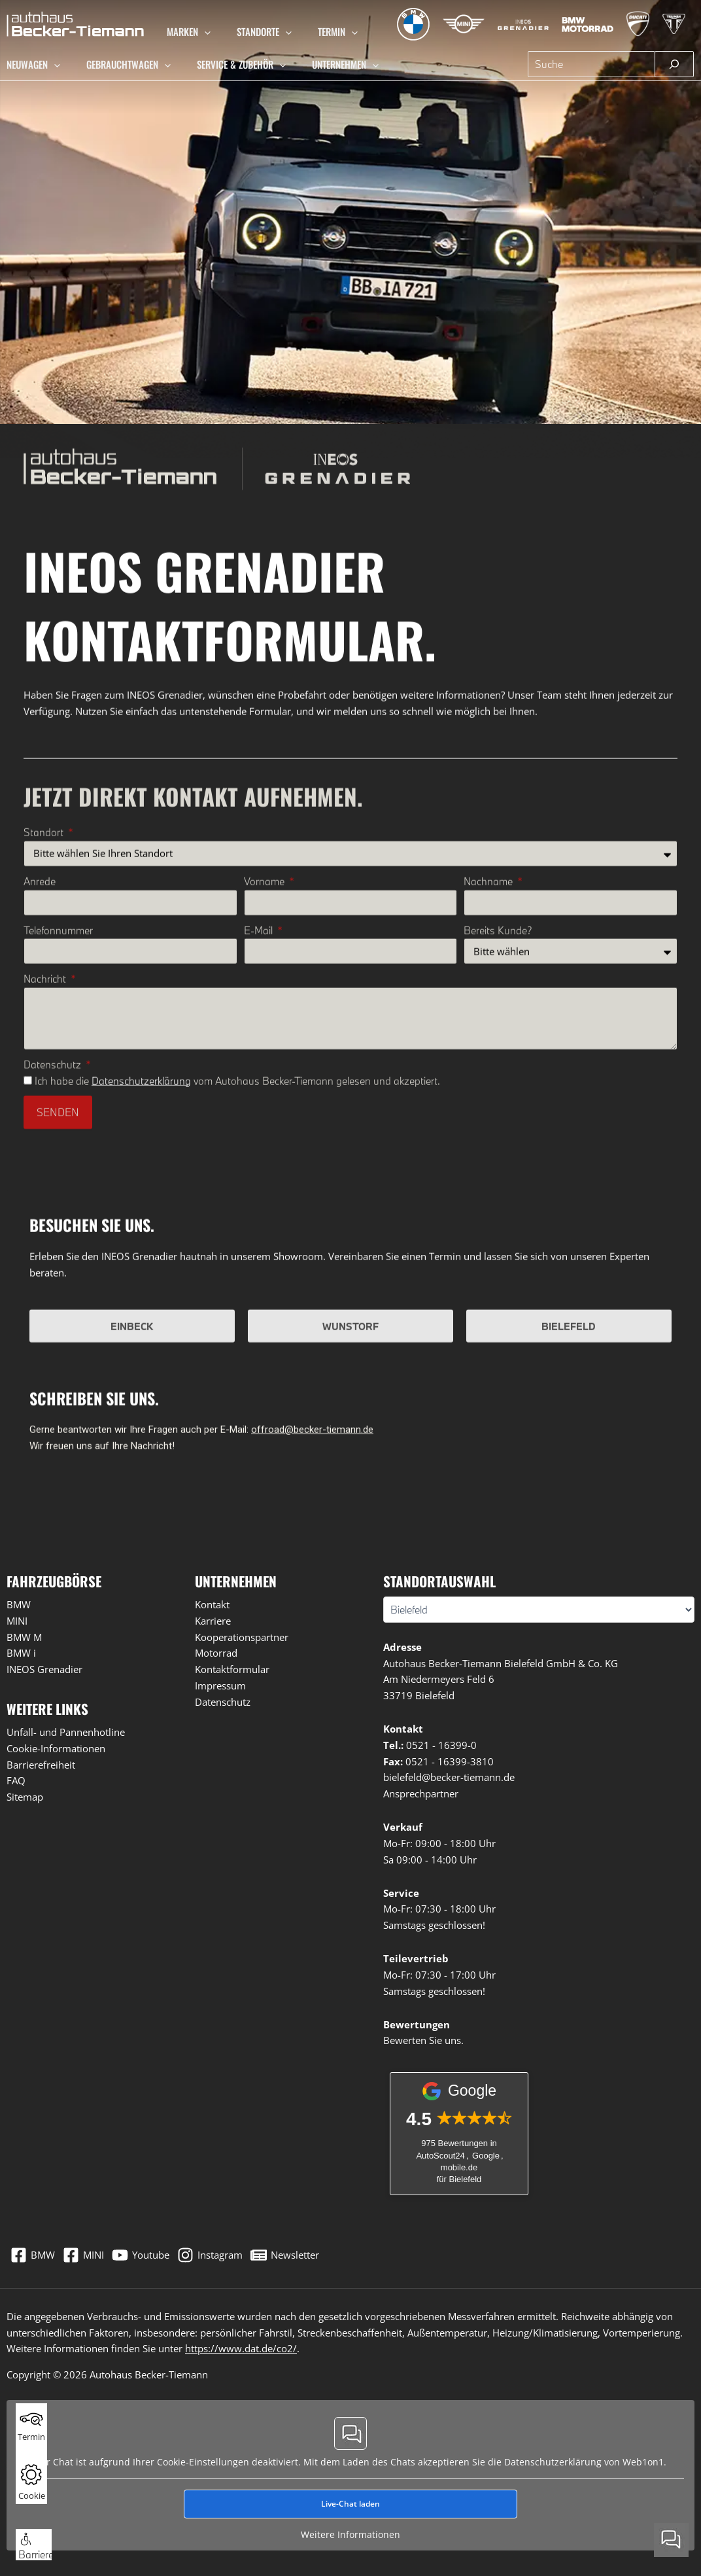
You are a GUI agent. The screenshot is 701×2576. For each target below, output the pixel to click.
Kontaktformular (232, 1673)
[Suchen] (674, 64)
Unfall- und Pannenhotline (66, 1735)
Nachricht (47, 1226)
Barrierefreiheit (41, 1768)
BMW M (24, 1641)
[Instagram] (233, 2252)
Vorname (265, 1128)
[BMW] (33, 2252)
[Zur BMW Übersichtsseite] (399, 24)
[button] (204, 31)
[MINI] (91, 2252)
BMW (19, 1608)
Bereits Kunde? (498, 1177)
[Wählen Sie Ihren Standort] (538, 1613)
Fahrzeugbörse (54, 1585)
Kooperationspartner (241, 1641)
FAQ (16, 1784)
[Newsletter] (316, 2252)
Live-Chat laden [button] (350, 2492)
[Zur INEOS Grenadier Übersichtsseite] (514, 24)
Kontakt (212, 1608)
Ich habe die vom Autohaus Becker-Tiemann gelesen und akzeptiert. (238, 1327)
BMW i (21, 1656)
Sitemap (25, 1800)
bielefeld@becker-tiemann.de (449, 1781)
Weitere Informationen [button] (350, 2524)
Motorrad (216, 1656)
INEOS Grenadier (44, 1673)
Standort (46, 1078)
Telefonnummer (59, 1177)
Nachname (489, 1128)
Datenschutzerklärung (142, 1327)
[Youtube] (156, 2252)
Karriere (213, 1624)
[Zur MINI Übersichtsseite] (451, 23)
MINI (17, 1624)
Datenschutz (55, 1311)
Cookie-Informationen (56, 1752)
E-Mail (259, 1177)
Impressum (220, 1689)
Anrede (41, 1128)
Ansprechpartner (420, 1797)
